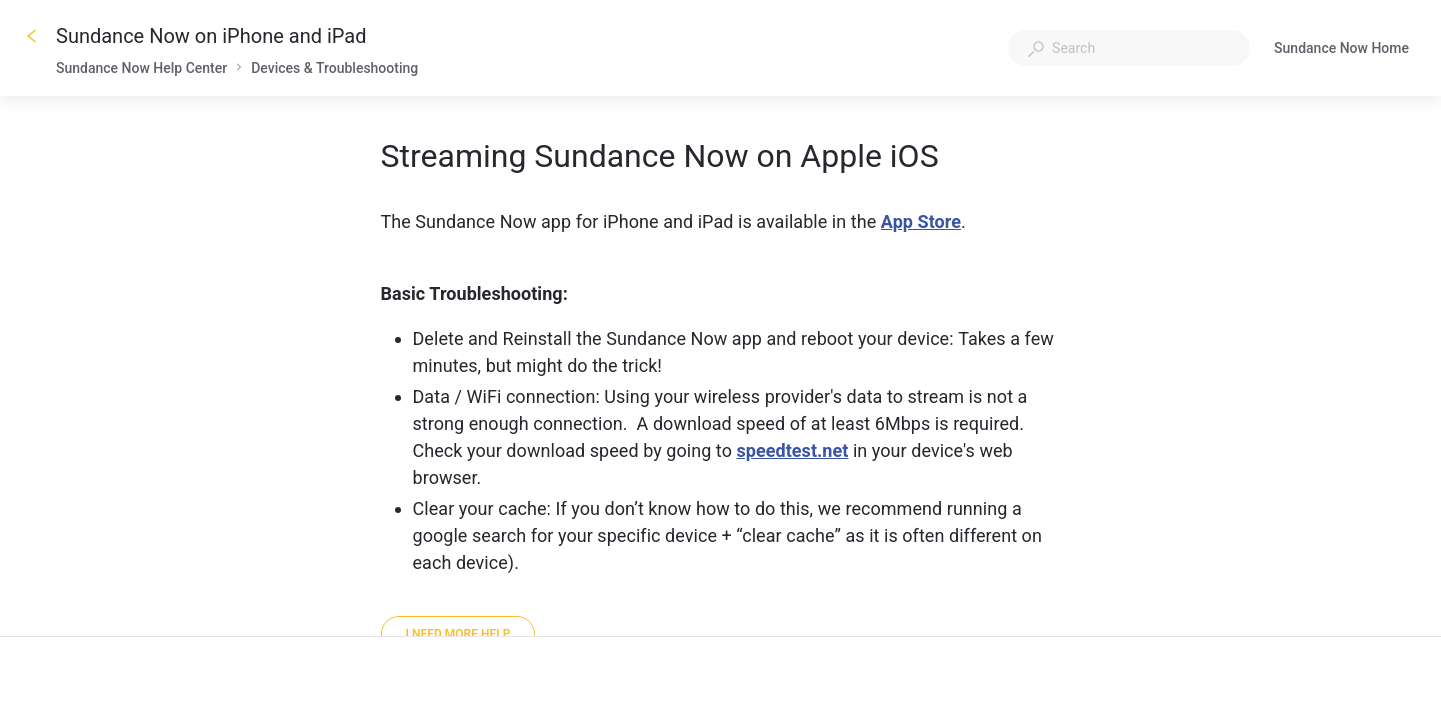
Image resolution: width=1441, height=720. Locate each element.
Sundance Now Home (1341, 50)
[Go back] (32, 36)
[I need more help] (458, 634)
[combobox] (1129, 48)
